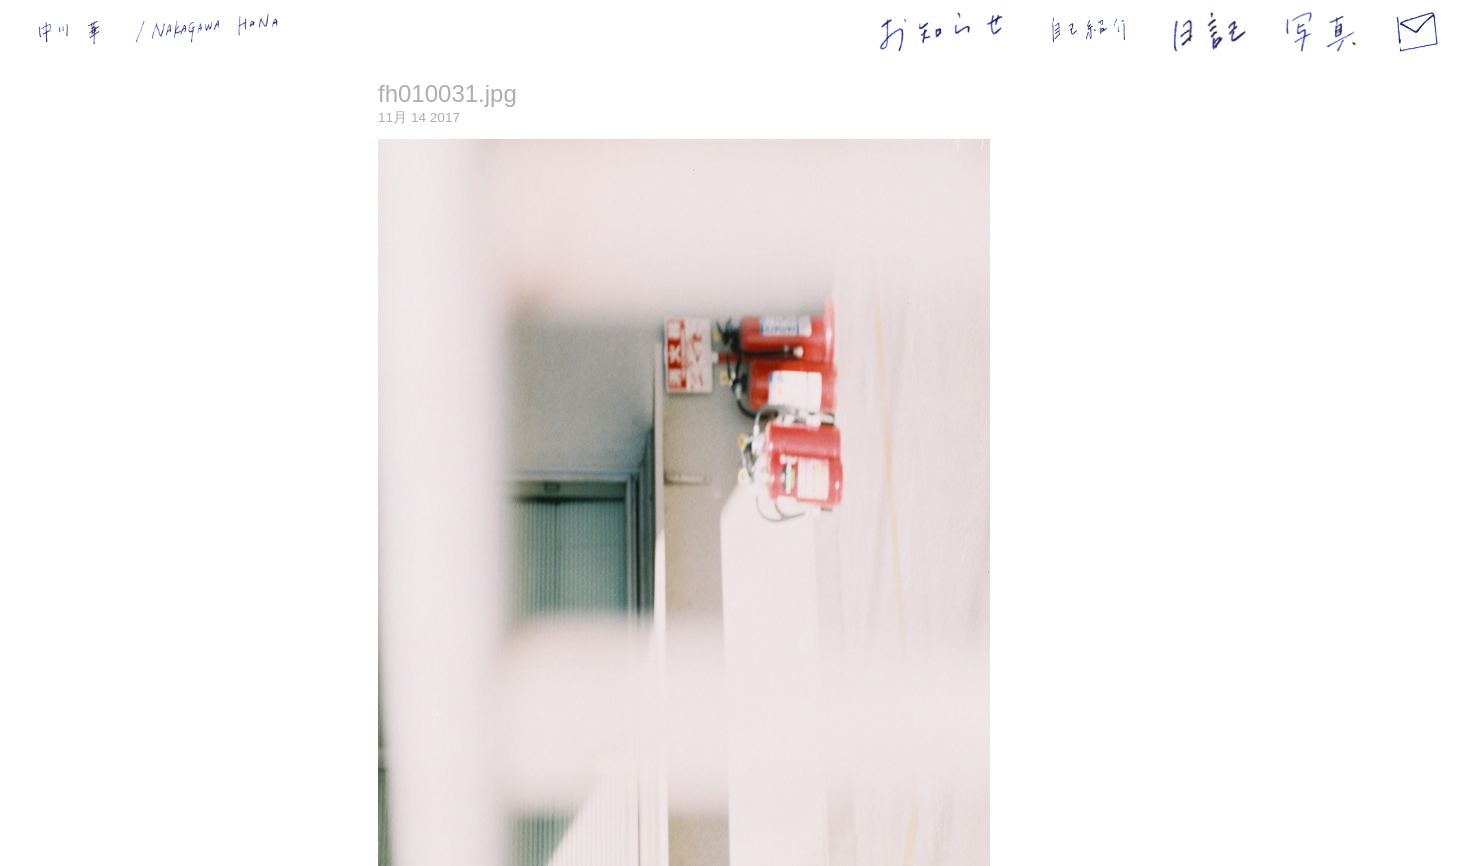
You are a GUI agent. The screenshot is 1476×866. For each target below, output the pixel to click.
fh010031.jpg (447, 93)
